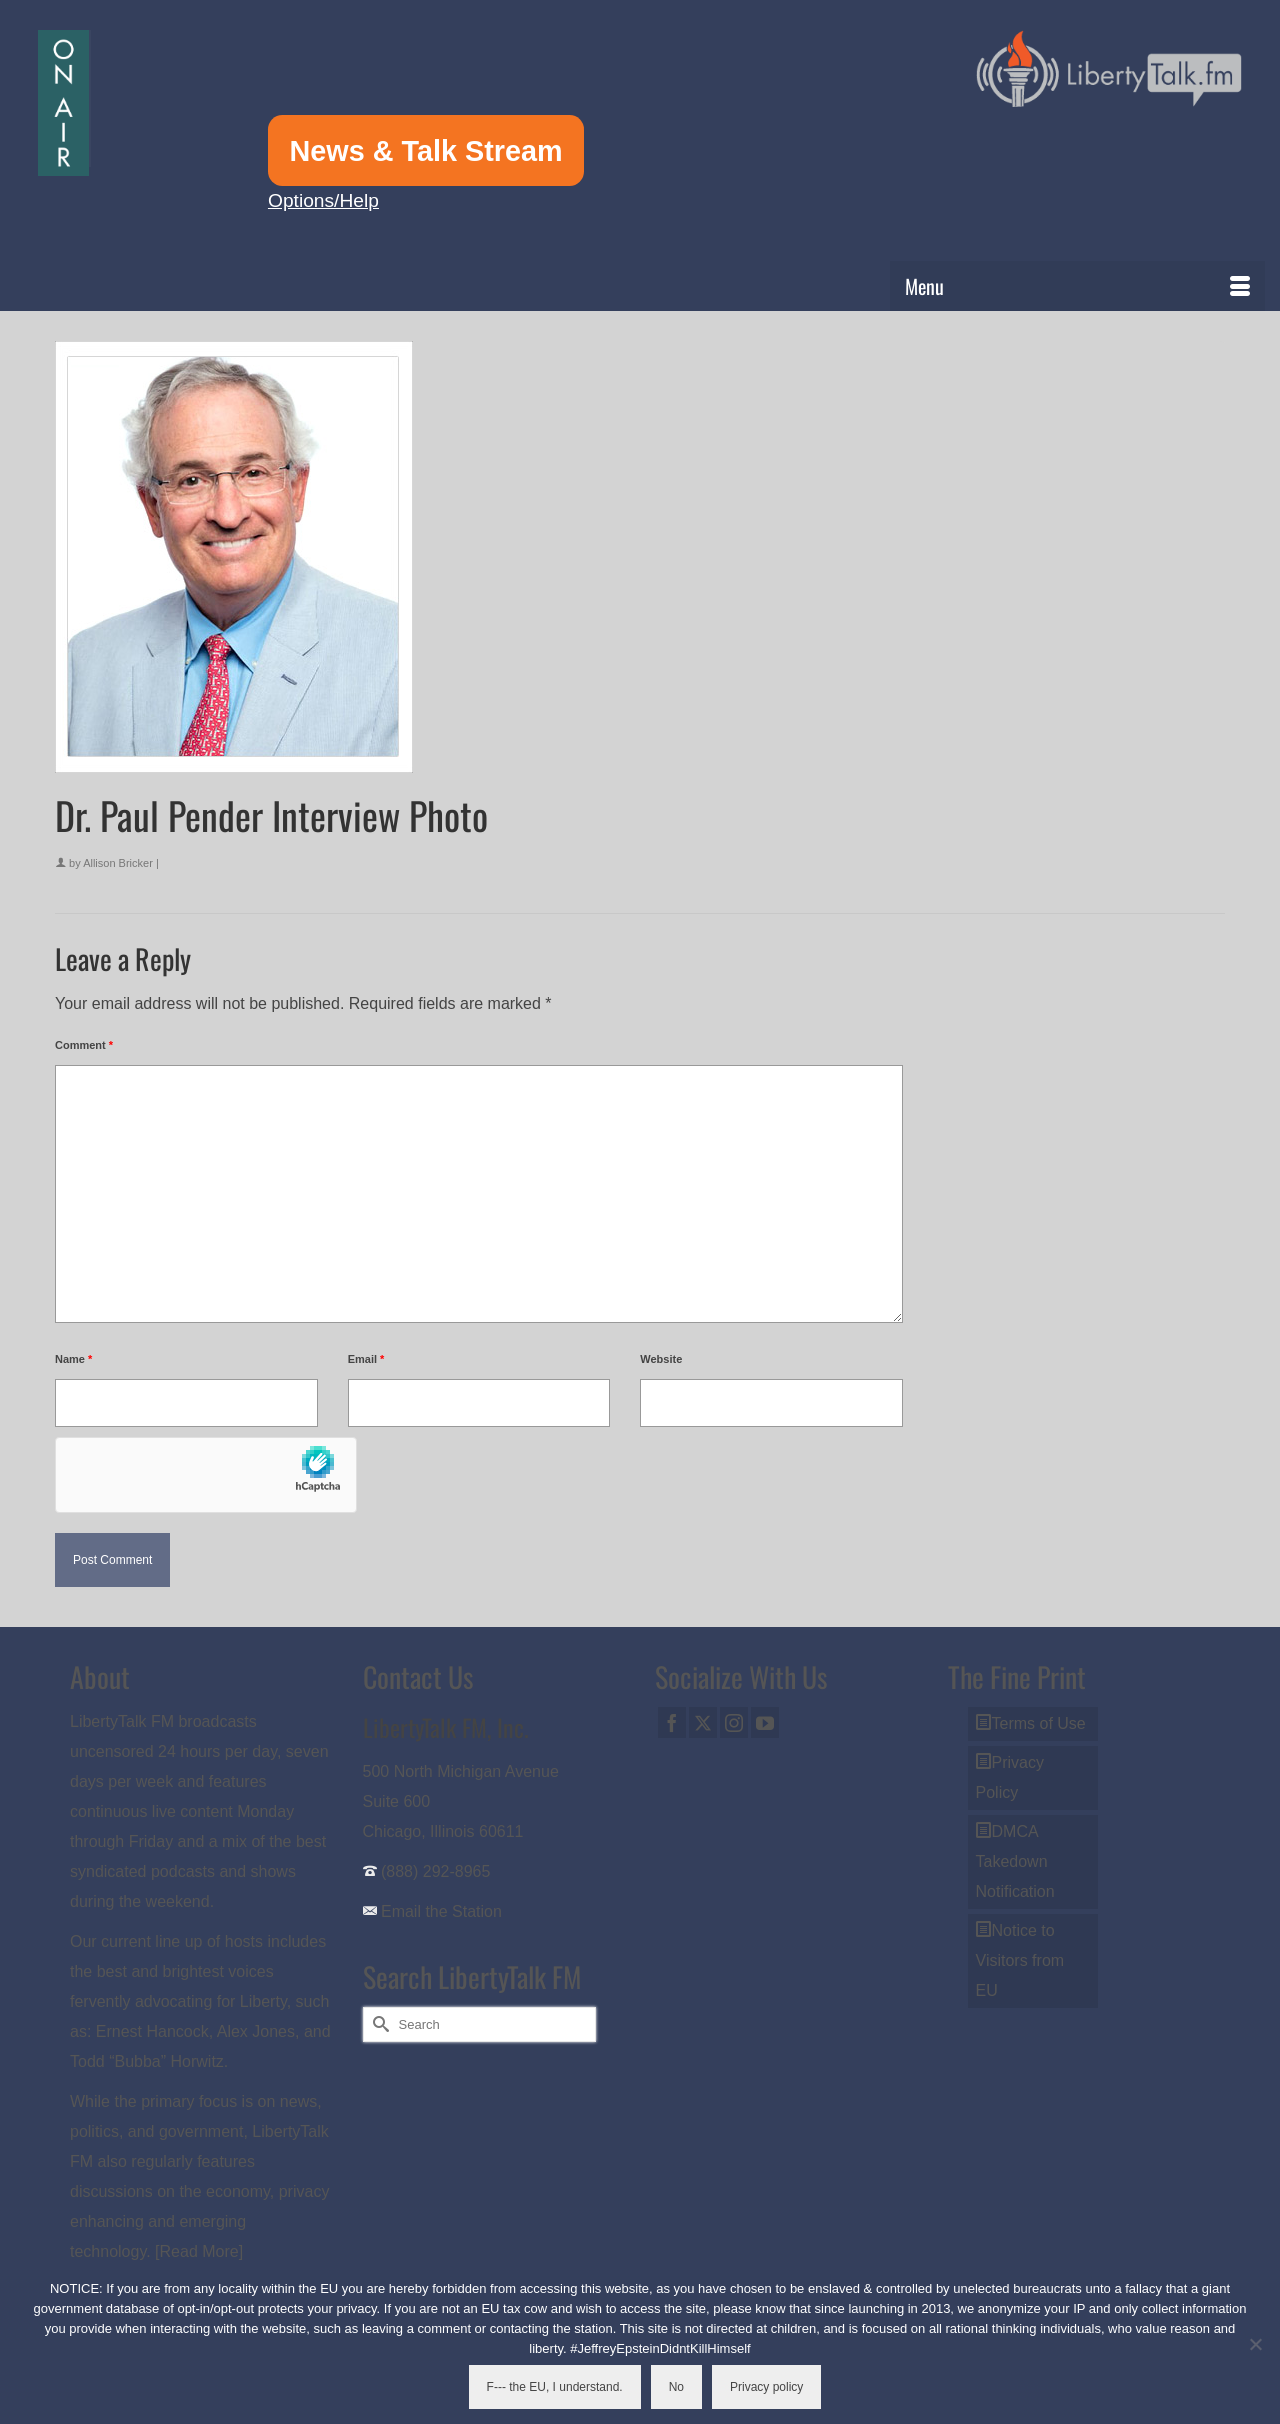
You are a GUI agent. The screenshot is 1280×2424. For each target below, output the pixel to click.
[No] (1255, 2344)
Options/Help (323, 200)
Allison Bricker (118, 863)
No (676, 2387)
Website (661, 1359)
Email (366, 1359)
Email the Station (441, 1911)
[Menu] (1077, 286)
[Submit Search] (378, 2024)
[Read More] (199, 2251)
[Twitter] (703, 1722)
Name (73, 1359)
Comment (84, 1045)
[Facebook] (672, 1722)
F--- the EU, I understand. (555, 2387)
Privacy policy (766, 2387)
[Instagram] (734, 1722)
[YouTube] (765, 1722)
